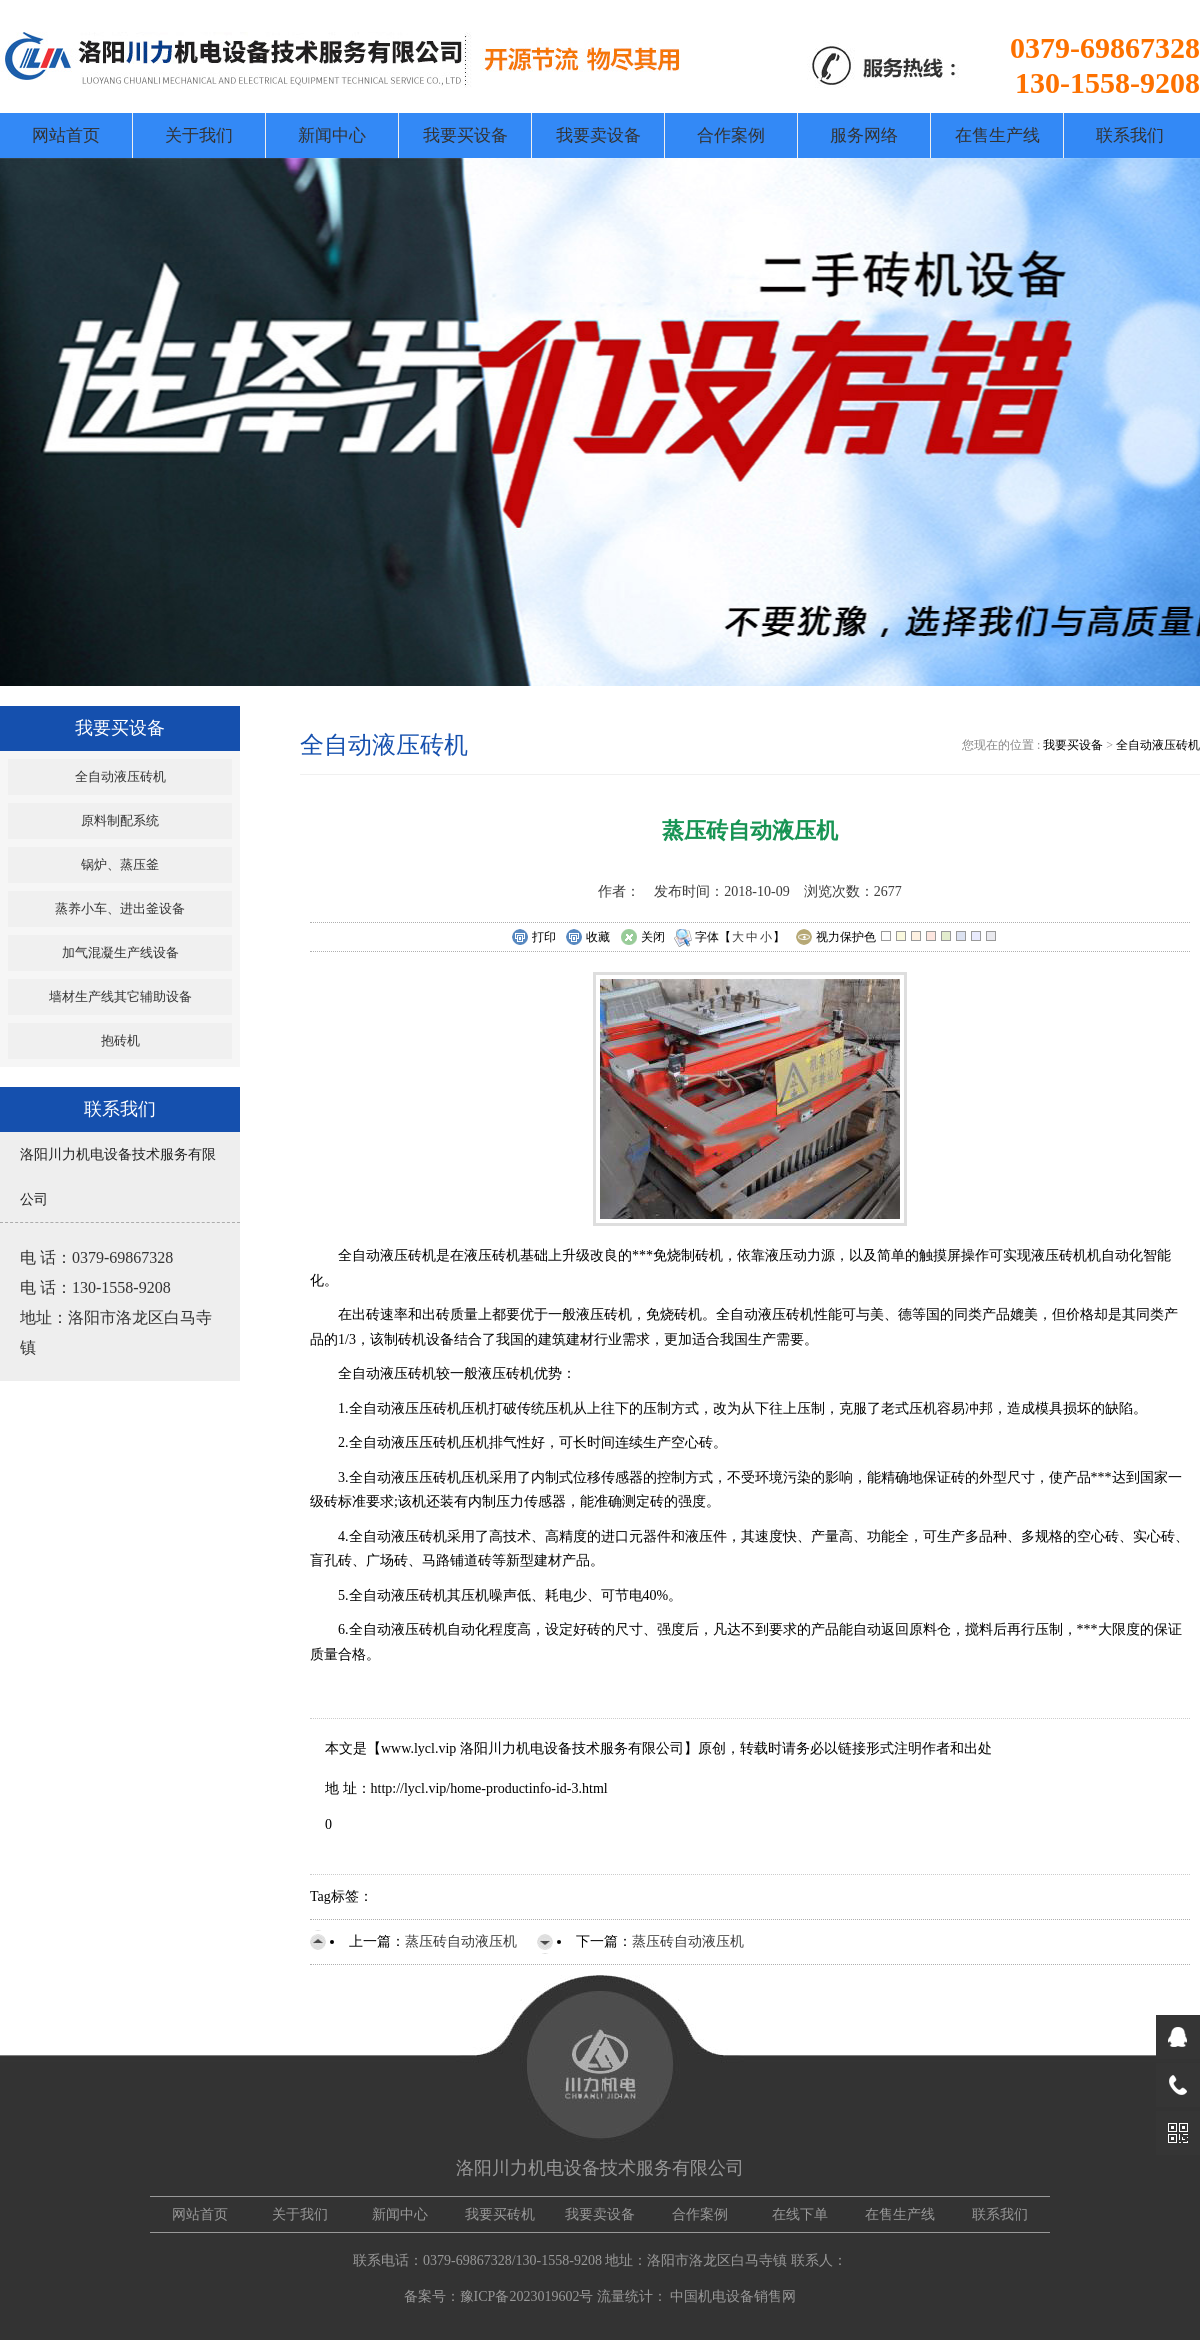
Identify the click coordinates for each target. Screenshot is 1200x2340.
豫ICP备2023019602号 (527, 2296)
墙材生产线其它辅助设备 (120, 996)
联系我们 (1130, 135)
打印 (533, 938)
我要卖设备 (598, 135)
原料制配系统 (120, 820)
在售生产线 (997, 135)
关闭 (642, 938)
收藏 (587, 938)
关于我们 (199, 135)
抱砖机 (120, 1040)
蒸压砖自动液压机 (461, 1941)
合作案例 (731, 135)
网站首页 (66, 135)
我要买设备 (465, 135)
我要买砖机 (500, 2214)
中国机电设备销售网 (733, 2296)
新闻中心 (332, 135)
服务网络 (864, 135)
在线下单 (800, 2214)
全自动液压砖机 (120, 776)
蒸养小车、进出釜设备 (120, 908)
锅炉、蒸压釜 (120, 864)
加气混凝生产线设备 (120, 952)
